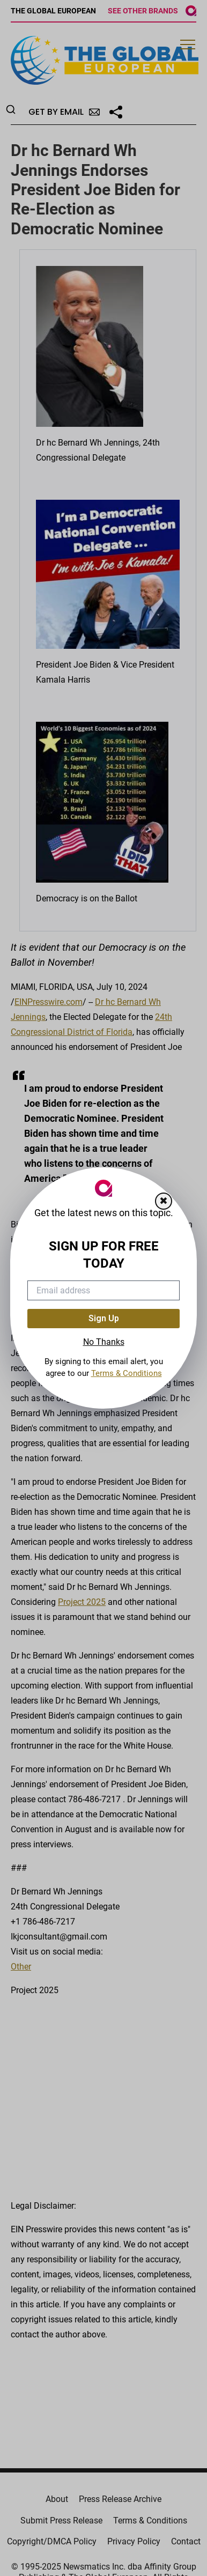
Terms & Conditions (126, 1373)
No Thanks (103, 1342)
